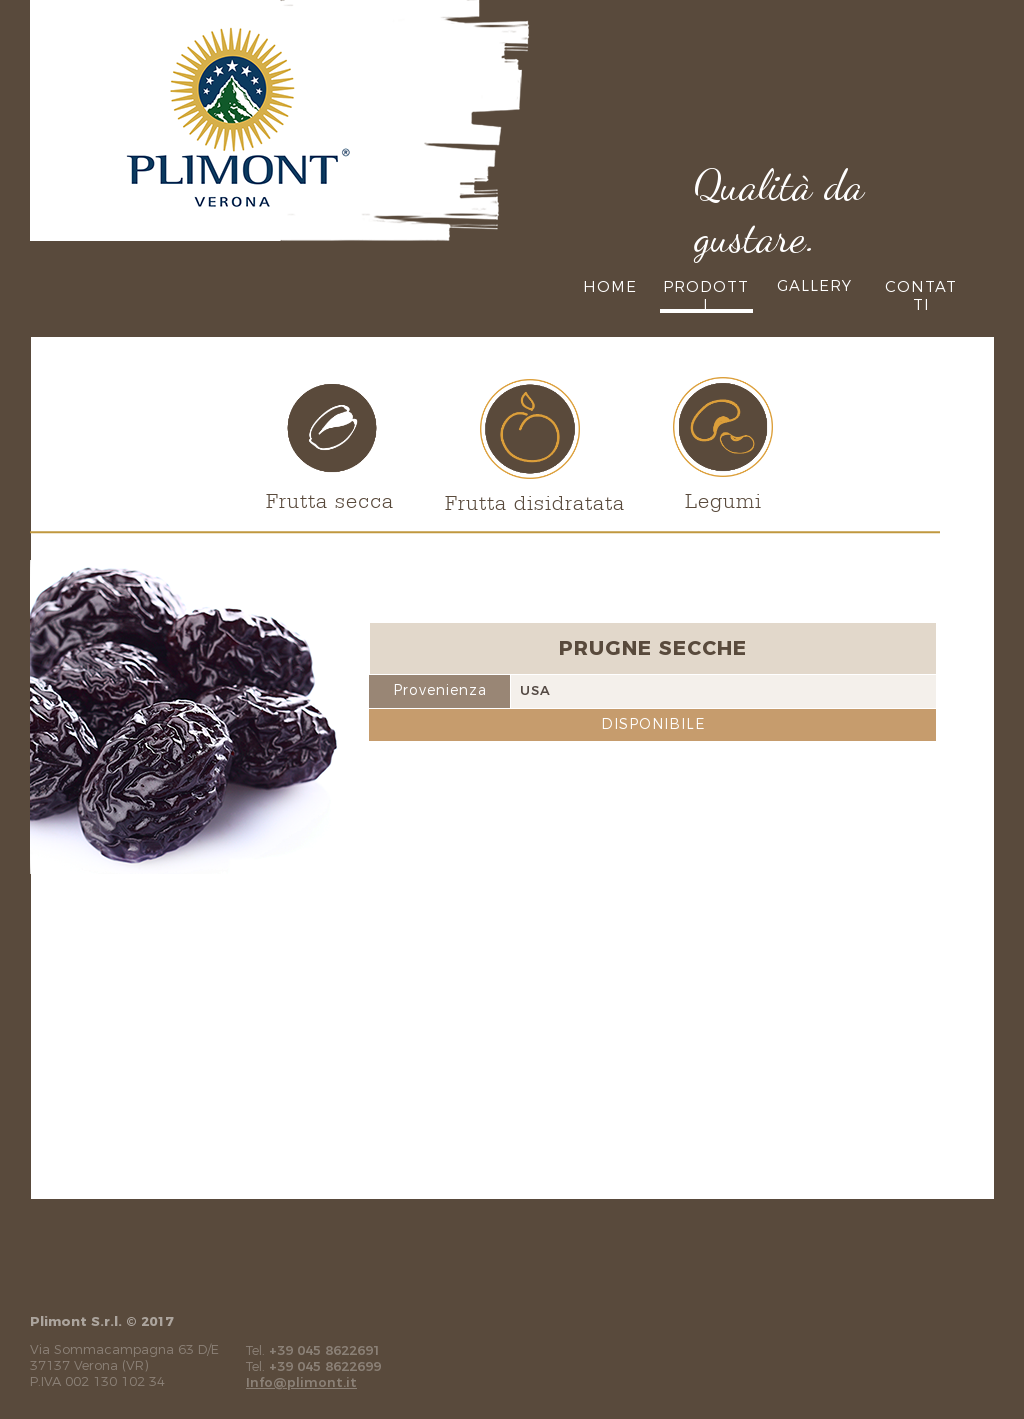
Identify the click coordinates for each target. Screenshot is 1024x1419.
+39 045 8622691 (325, 1350)
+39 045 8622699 (325, 1366)
